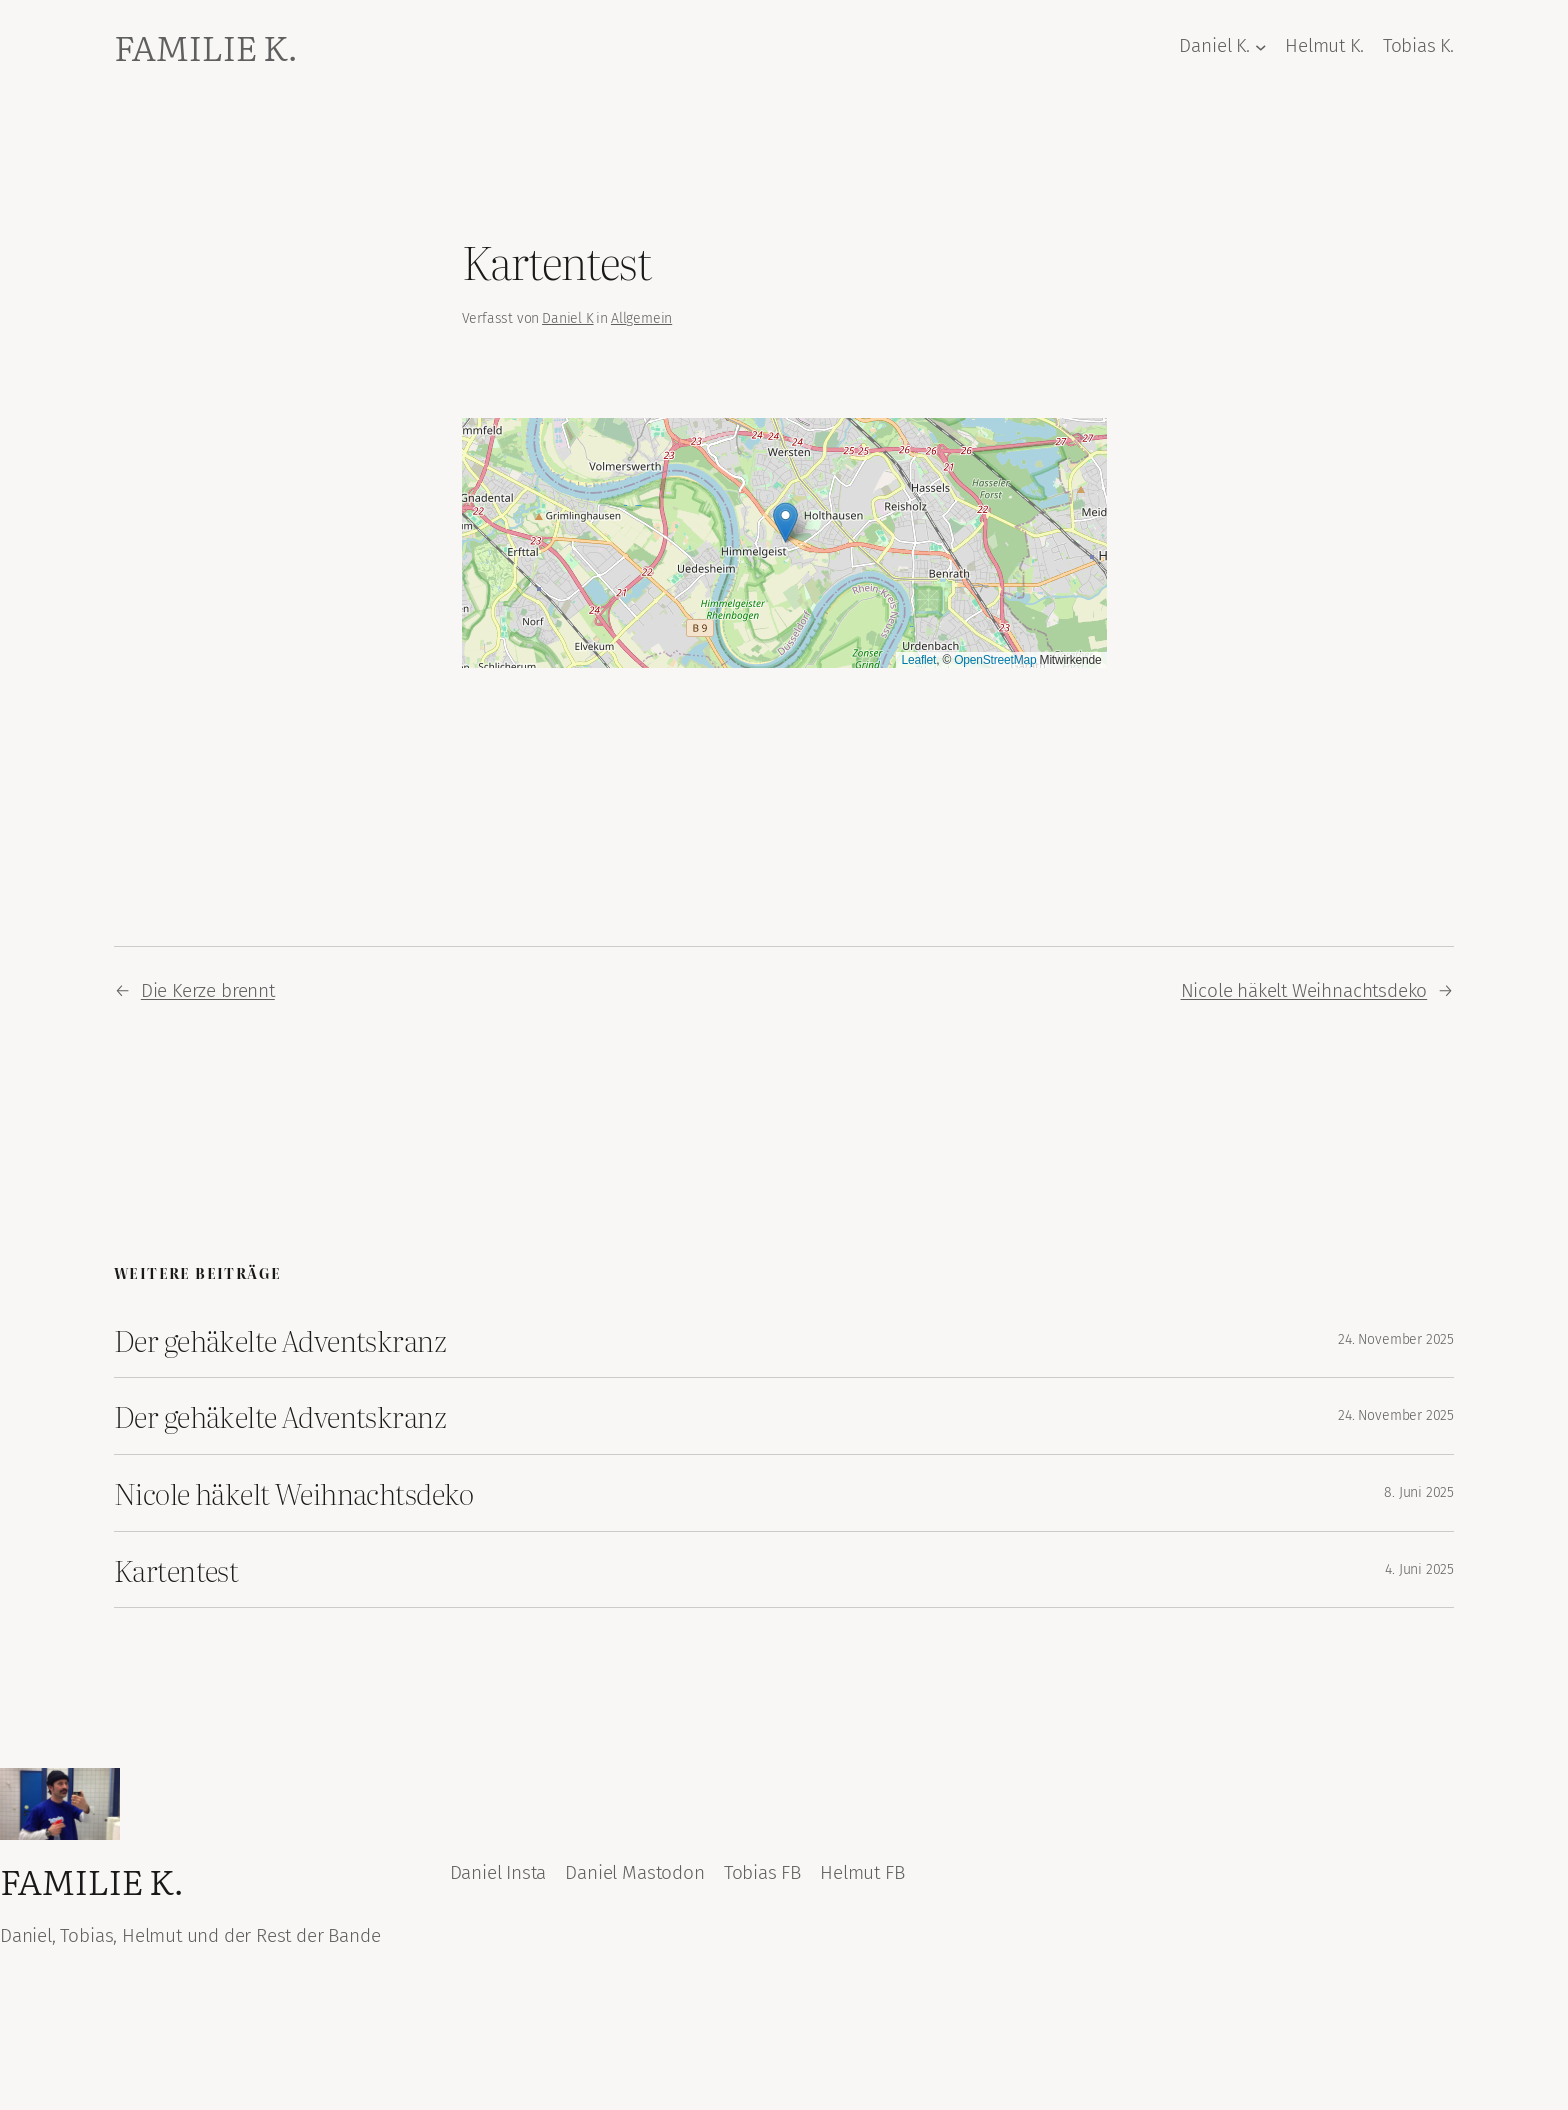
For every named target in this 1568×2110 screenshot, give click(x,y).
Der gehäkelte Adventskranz (280, 1340)
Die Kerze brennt (208, 990)
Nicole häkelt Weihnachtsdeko (1304, 990)
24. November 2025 (1396, 1339)
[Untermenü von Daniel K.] (1261, 47)
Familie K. (205, 46)
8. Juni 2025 (1419, 1492)
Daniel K (567, 318)
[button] (785, 522)
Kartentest (176, 1570)
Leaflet (918, 660)
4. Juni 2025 (1419, 1569)
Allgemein (641, 318)
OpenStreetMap (995, 660)
